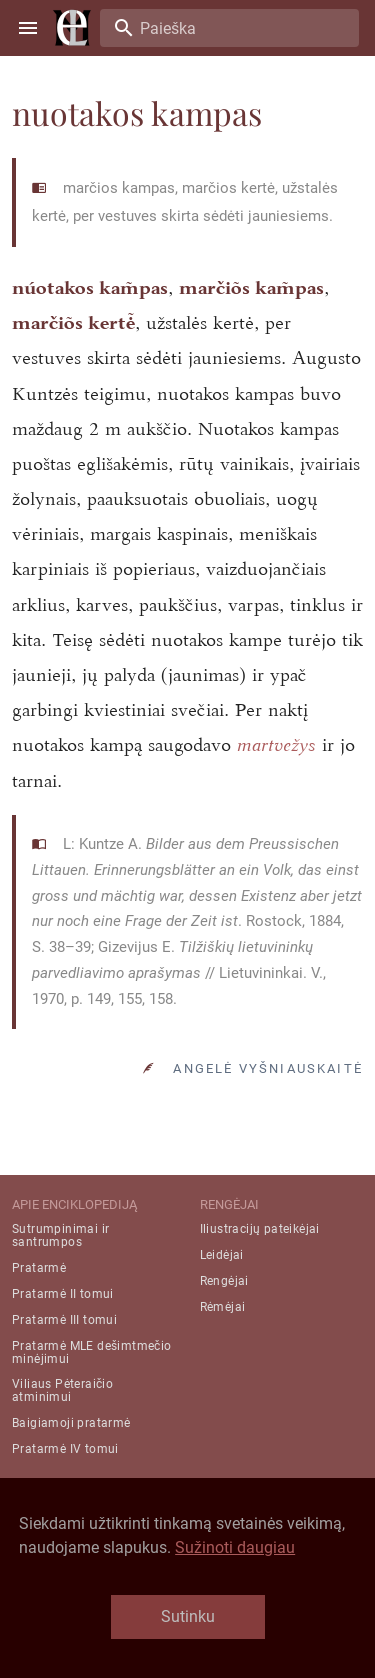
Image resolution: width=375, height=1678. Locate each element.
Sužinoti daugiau (235, 1547)
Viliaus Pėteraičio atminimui (62, 1390)
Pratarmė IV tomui (65, 1449)
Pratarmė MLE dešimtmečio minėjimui (92, 1352)
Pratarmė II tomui (63, 1294)
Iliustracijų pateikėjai (260, 1229)
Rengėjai (224, 1281)
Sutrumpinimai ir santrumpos (60, 1235)
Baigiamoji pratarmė (71, 1423)
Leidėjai (222, 1255)
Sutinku (188, 1616)
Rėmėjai (223, 1307)
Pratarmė (39, 1268)
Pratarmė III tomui (64, 1320)
